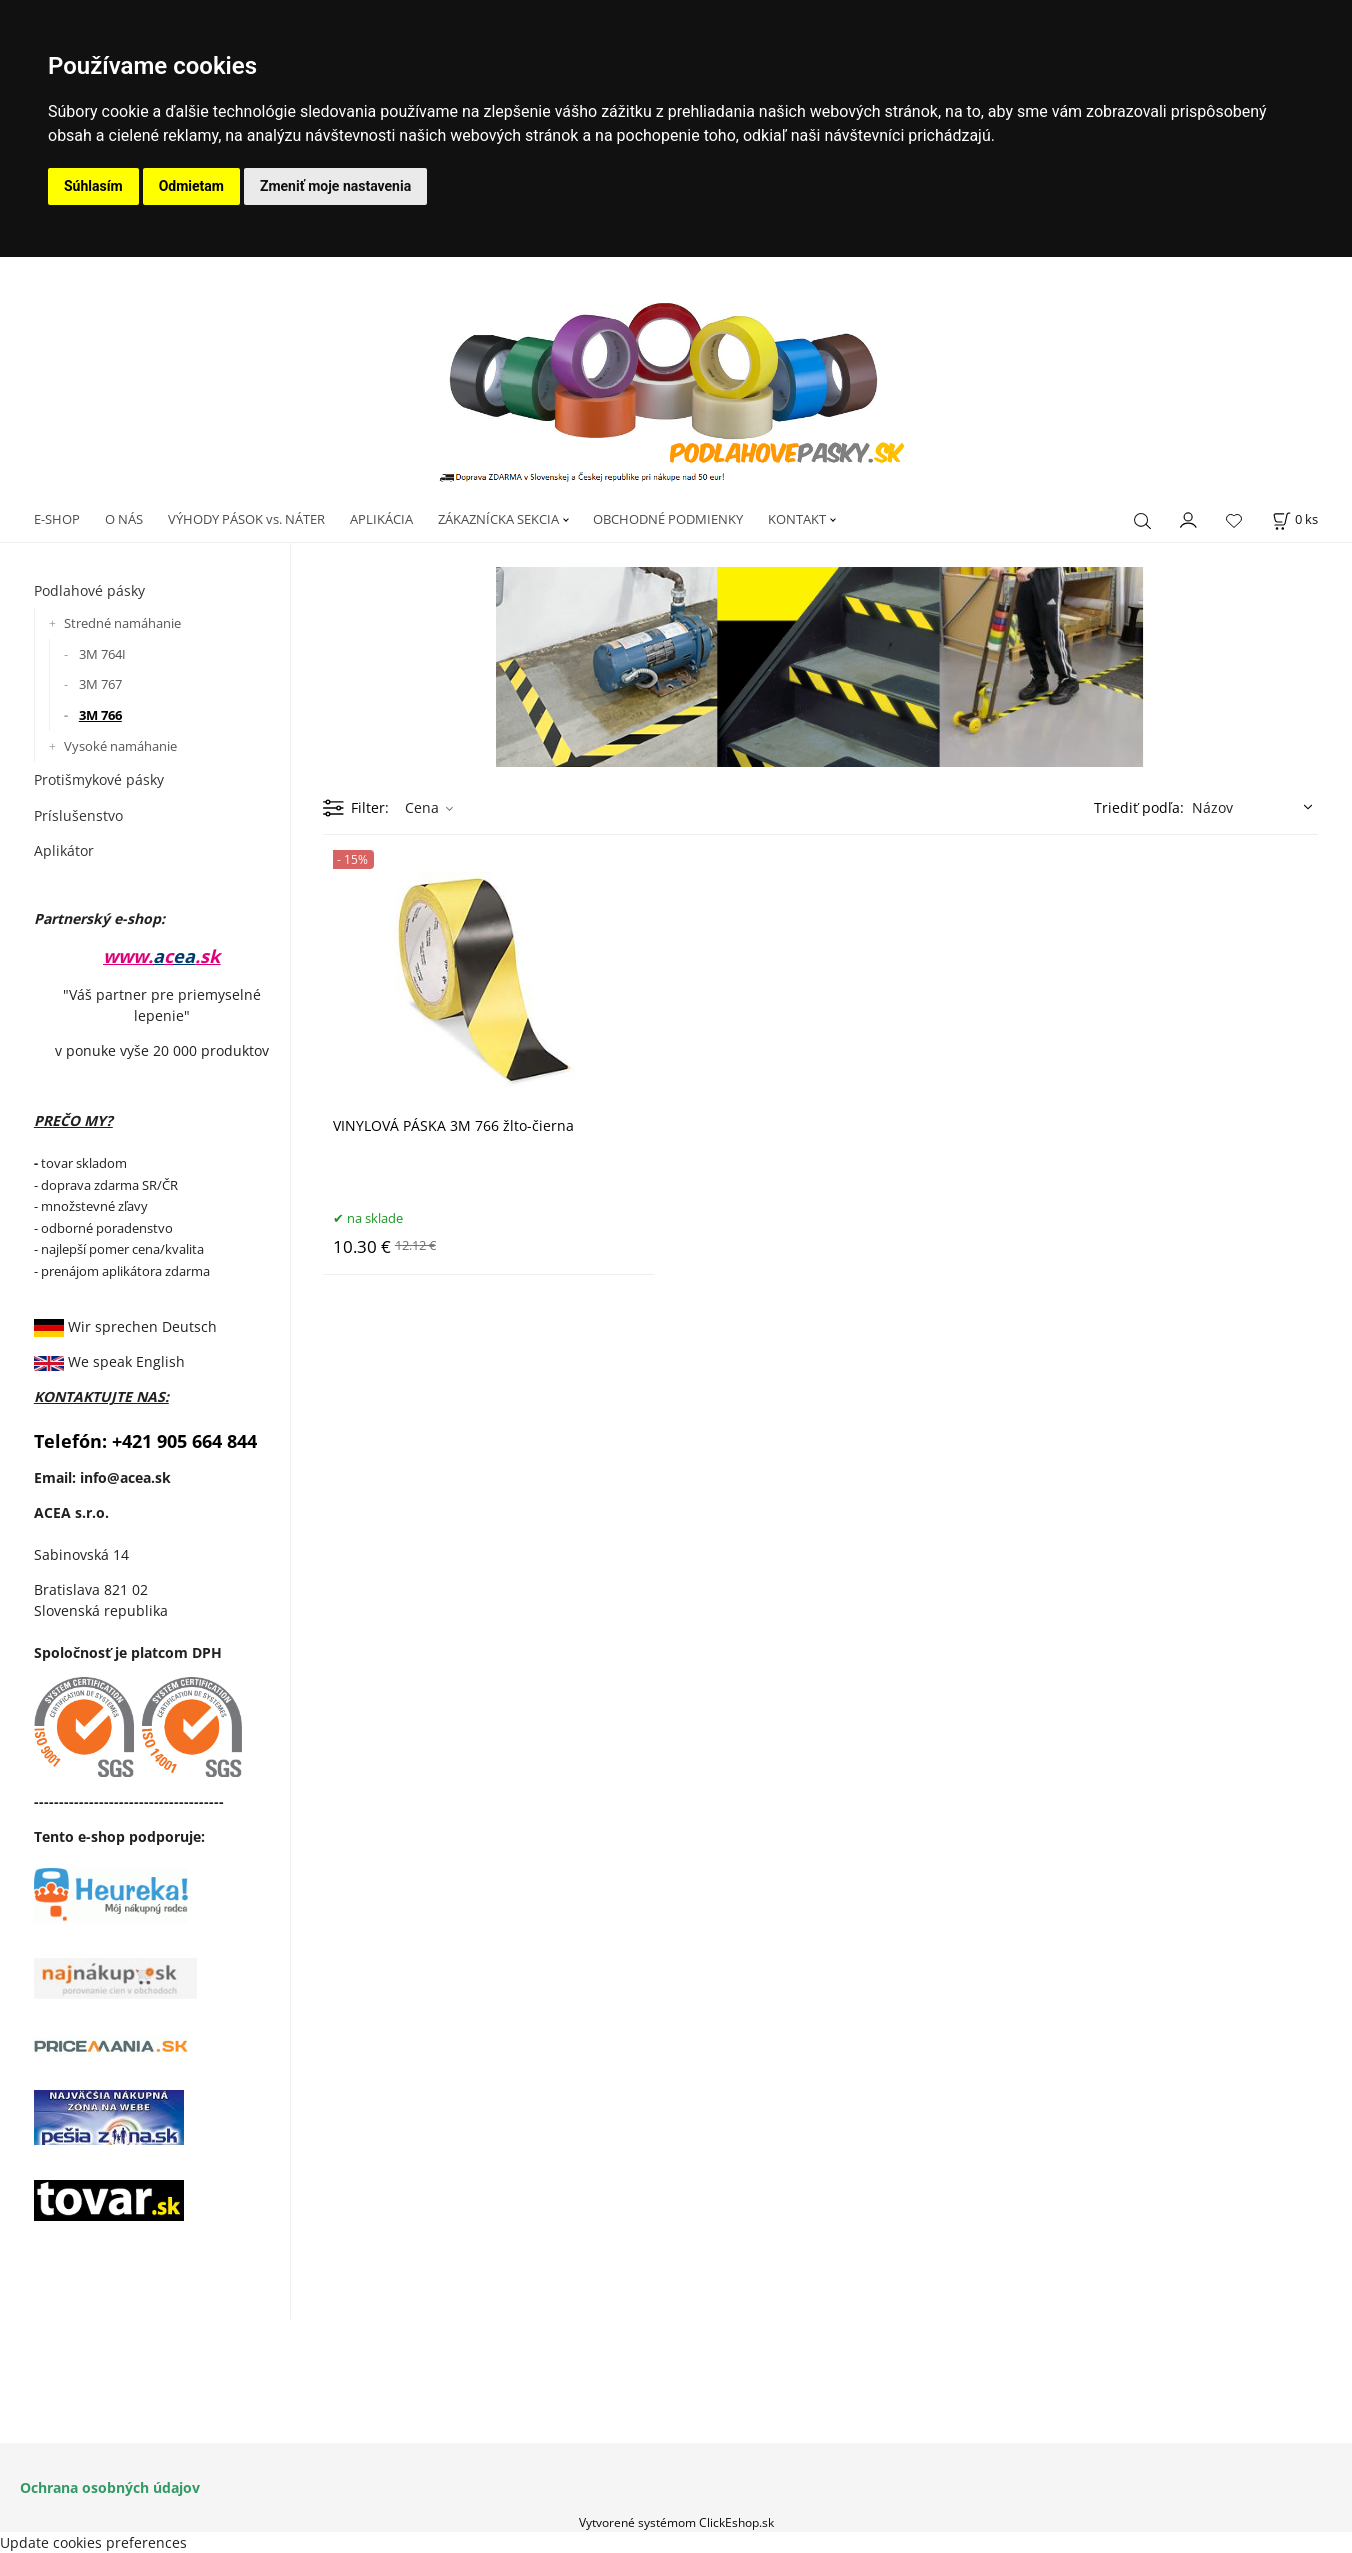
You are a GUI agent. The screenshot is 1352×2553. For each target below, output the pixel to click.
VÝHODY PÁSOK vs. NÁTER (246, 519)
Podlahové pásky (89, 590)
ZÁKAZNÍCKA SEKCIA (498, 519)
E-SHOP (57, 519)
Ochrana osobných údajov (110, 2487)
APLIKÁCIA (381, 519)
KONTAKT (797, 519)
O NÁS (124, 519)
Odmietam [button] (191, 186)
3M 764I (102, 654)
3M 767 (100, 684)
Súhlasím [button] (93, 186)
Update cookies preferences (93, 2542)
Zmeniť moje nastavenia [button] (335, 186)
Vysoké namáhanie (120, 746)
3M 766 (100, 715)
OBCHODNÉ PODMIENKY (668, 519)
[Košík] (1295, 519)
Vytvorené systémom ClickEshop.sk (676, 2522)
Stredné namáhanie (122, 623)
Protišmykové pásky (99, 779)
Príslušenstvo (78, 815)
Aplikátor (64, 850)
